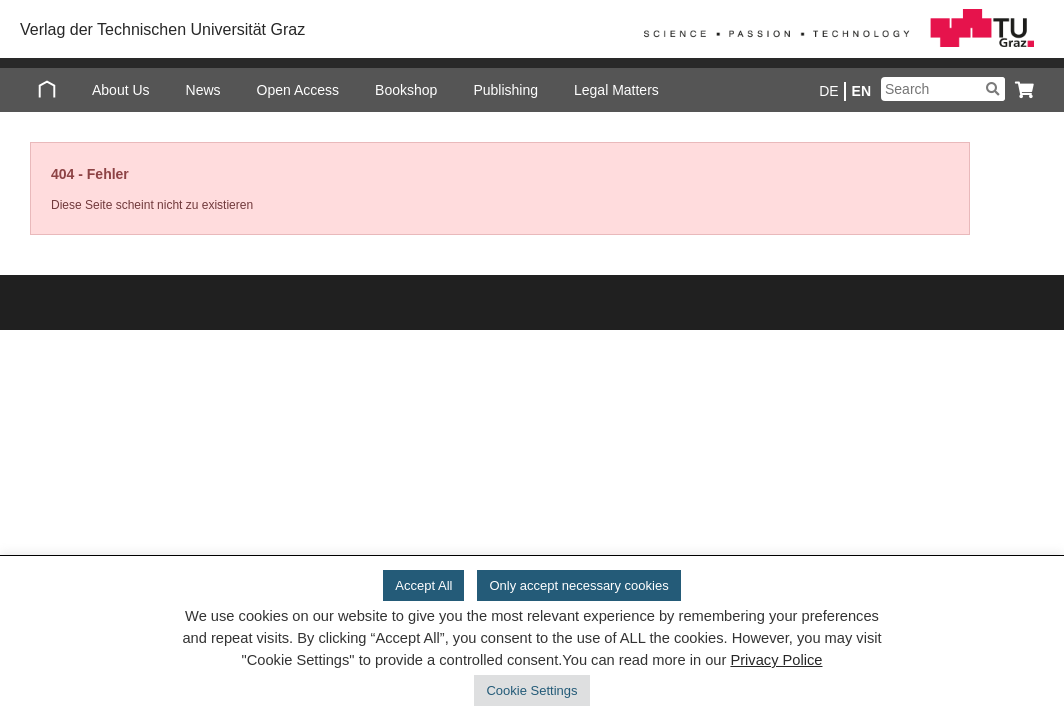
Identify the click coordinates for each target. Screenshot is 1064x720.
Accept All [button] (423, 585)
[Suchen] (992, 89)
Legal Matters (616, 90)
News (203, 90)
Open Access (298, 90)
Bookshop (406, 90)
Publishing (505, 90)
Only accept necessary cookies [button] (578, 585)
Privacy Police (776, 660)
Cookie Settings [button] (531, 690)
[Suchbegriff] (943, 89)
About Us (121, 90)
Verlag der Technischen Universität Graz (162, 29)
